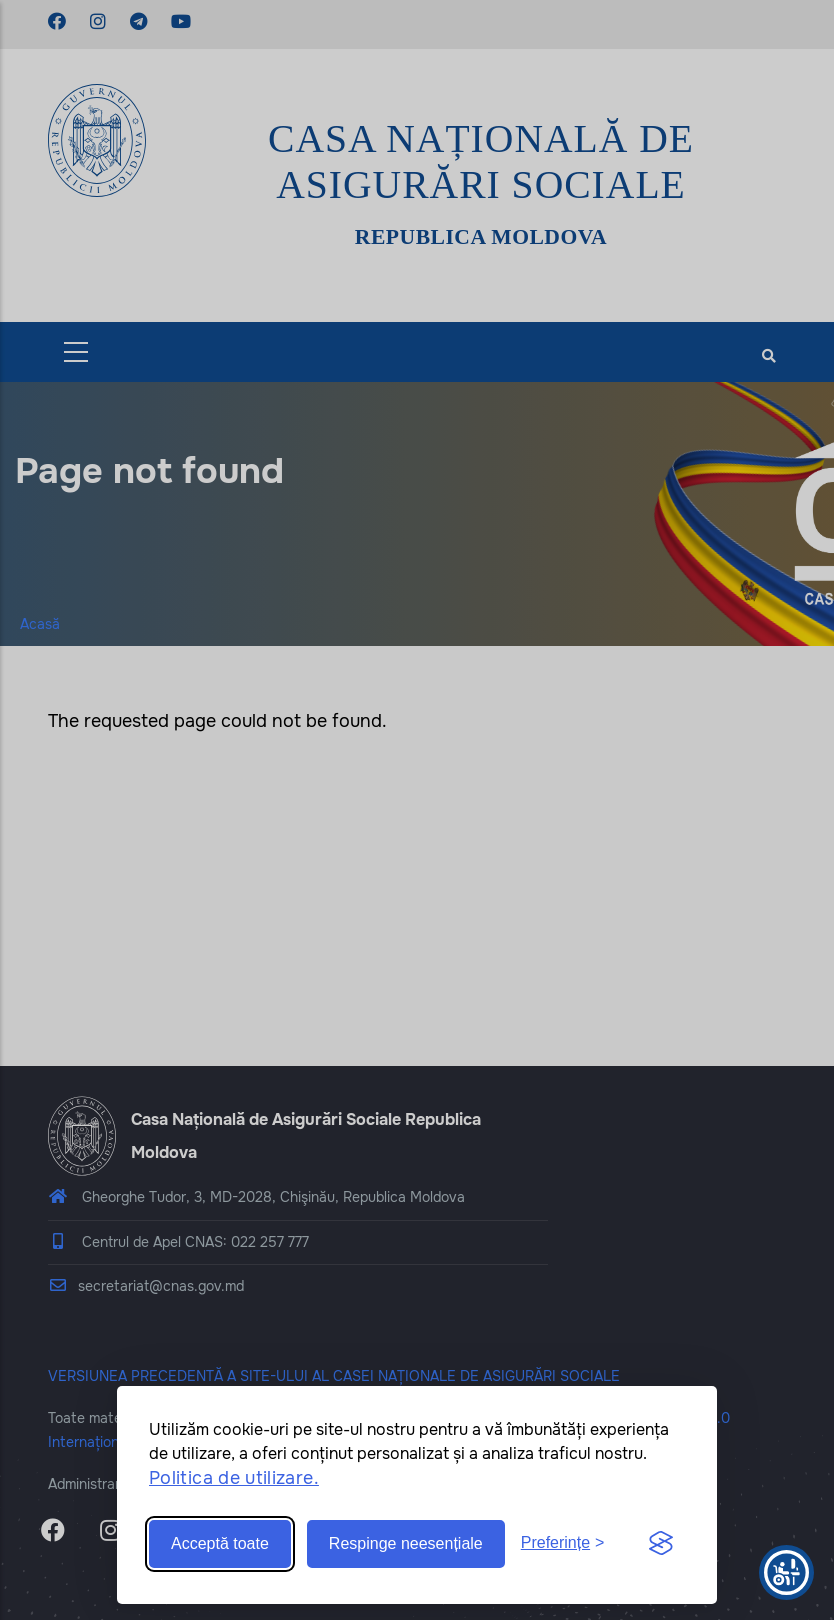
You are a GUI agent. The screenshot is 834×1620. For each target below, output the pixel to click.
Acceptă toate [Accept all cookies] (220, 1543)
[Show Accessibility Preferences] (786, 1572)
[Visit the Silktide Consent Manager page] (661, 1544)
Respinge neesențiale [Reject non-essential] (406, 1543)
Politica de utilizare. (234, 1478)
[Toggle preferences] (563, 1543)
